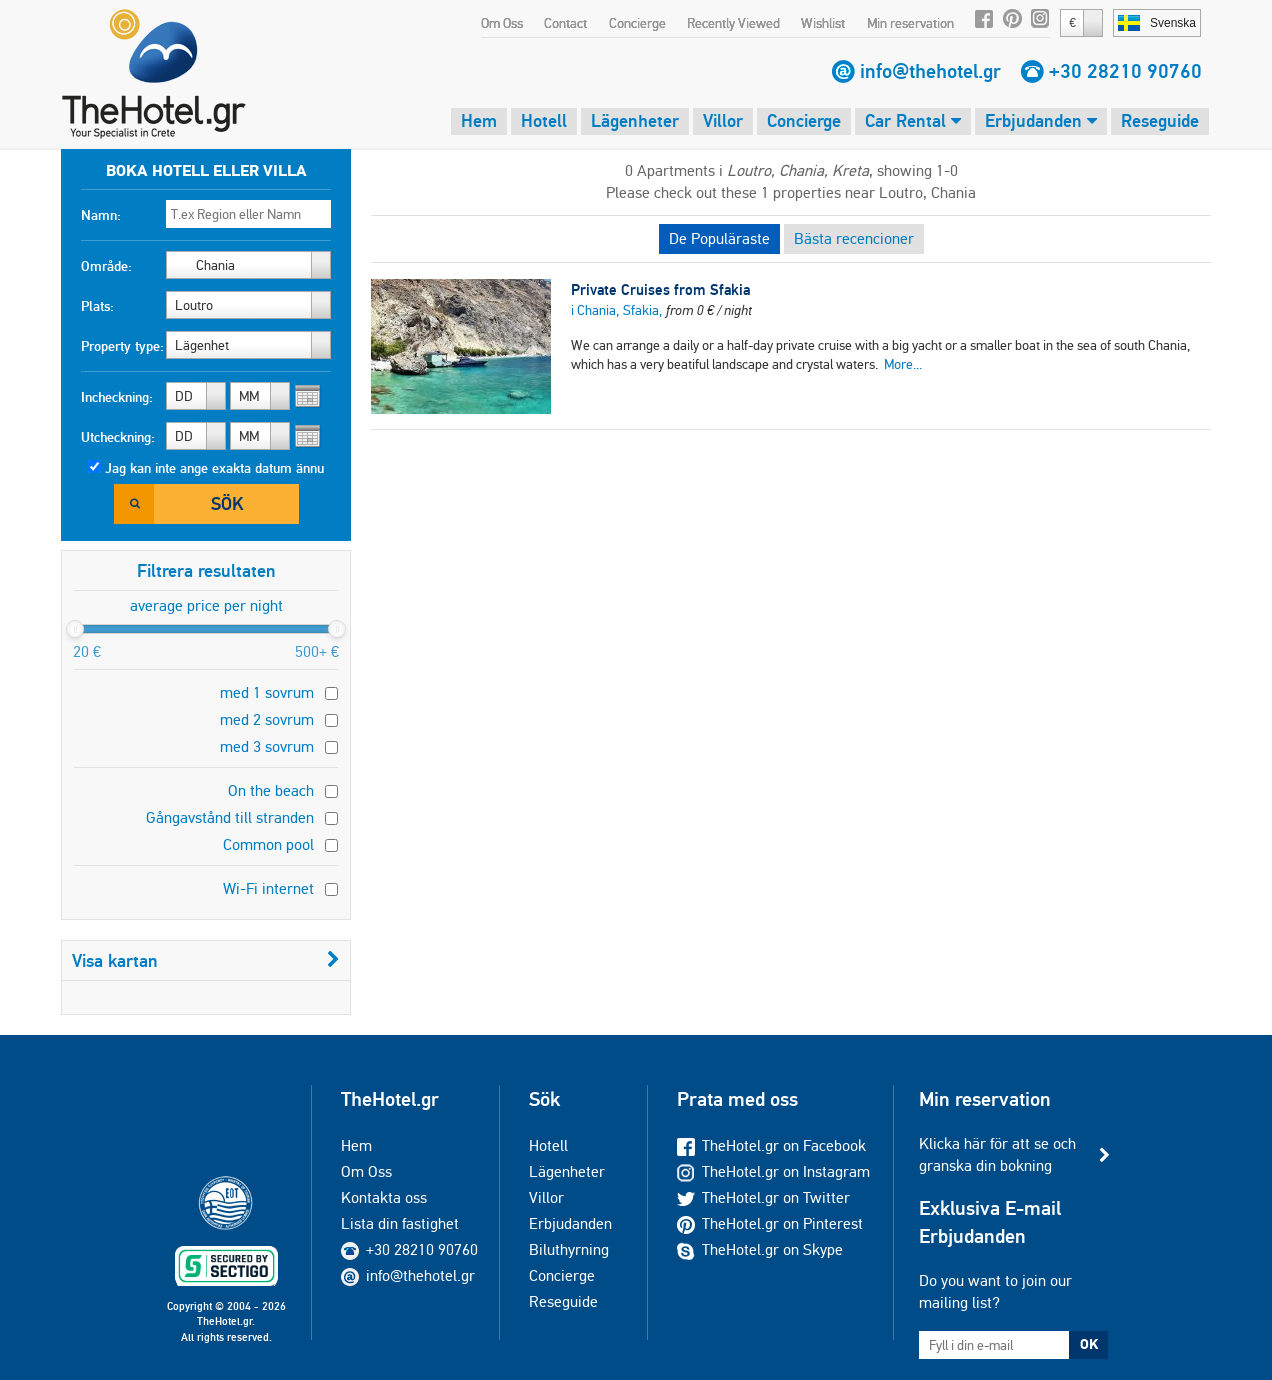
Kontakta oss (384, 1197)
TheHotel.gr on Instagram (773, 1171)
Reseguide (1160, 120)
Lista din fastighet (400, 1223)
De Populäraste (719, 238)
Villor (723, 120)
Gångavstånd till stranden (230, 817)
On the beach (271, 790)
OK (1089, 1344)
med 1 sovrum (267, 692)
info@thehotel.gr (930, 71)
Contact (565, 23)
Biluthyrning (569, 1249)
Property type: (122, 346)
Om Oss (502, 23)
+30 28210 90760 (1125, 71)
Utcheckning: (118, 437)
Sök (227, 503)
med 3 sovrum (267, 746)
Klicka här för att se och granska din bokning (997, 1154)
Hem (479, 120)
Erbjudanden (1041, 120)
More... (903, 364)
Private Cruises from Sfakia (660, 289)
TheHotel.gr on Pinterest (770, 1223)
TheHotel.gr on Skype (760, 1249)
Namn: (101, 215)
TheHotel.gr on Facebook (771, 1145)
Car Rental (913, 120)
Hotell (544, 120)
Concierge (637, 23)
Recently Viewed (733, 23)
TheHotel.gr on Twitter (763, 1197)
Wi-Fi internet (268, 888)
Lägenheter (635, 120)
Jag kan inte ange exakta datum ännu (214, 468)
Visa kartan (206, 960)
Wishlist (823, 23)
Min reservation (910, 23)
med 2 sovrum (267, 719)
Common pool (268, 844)
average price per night (206, 605)
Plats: (97, 306)
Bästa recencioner (854, 238)
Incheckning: (117, 397)
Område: (106, 266)
